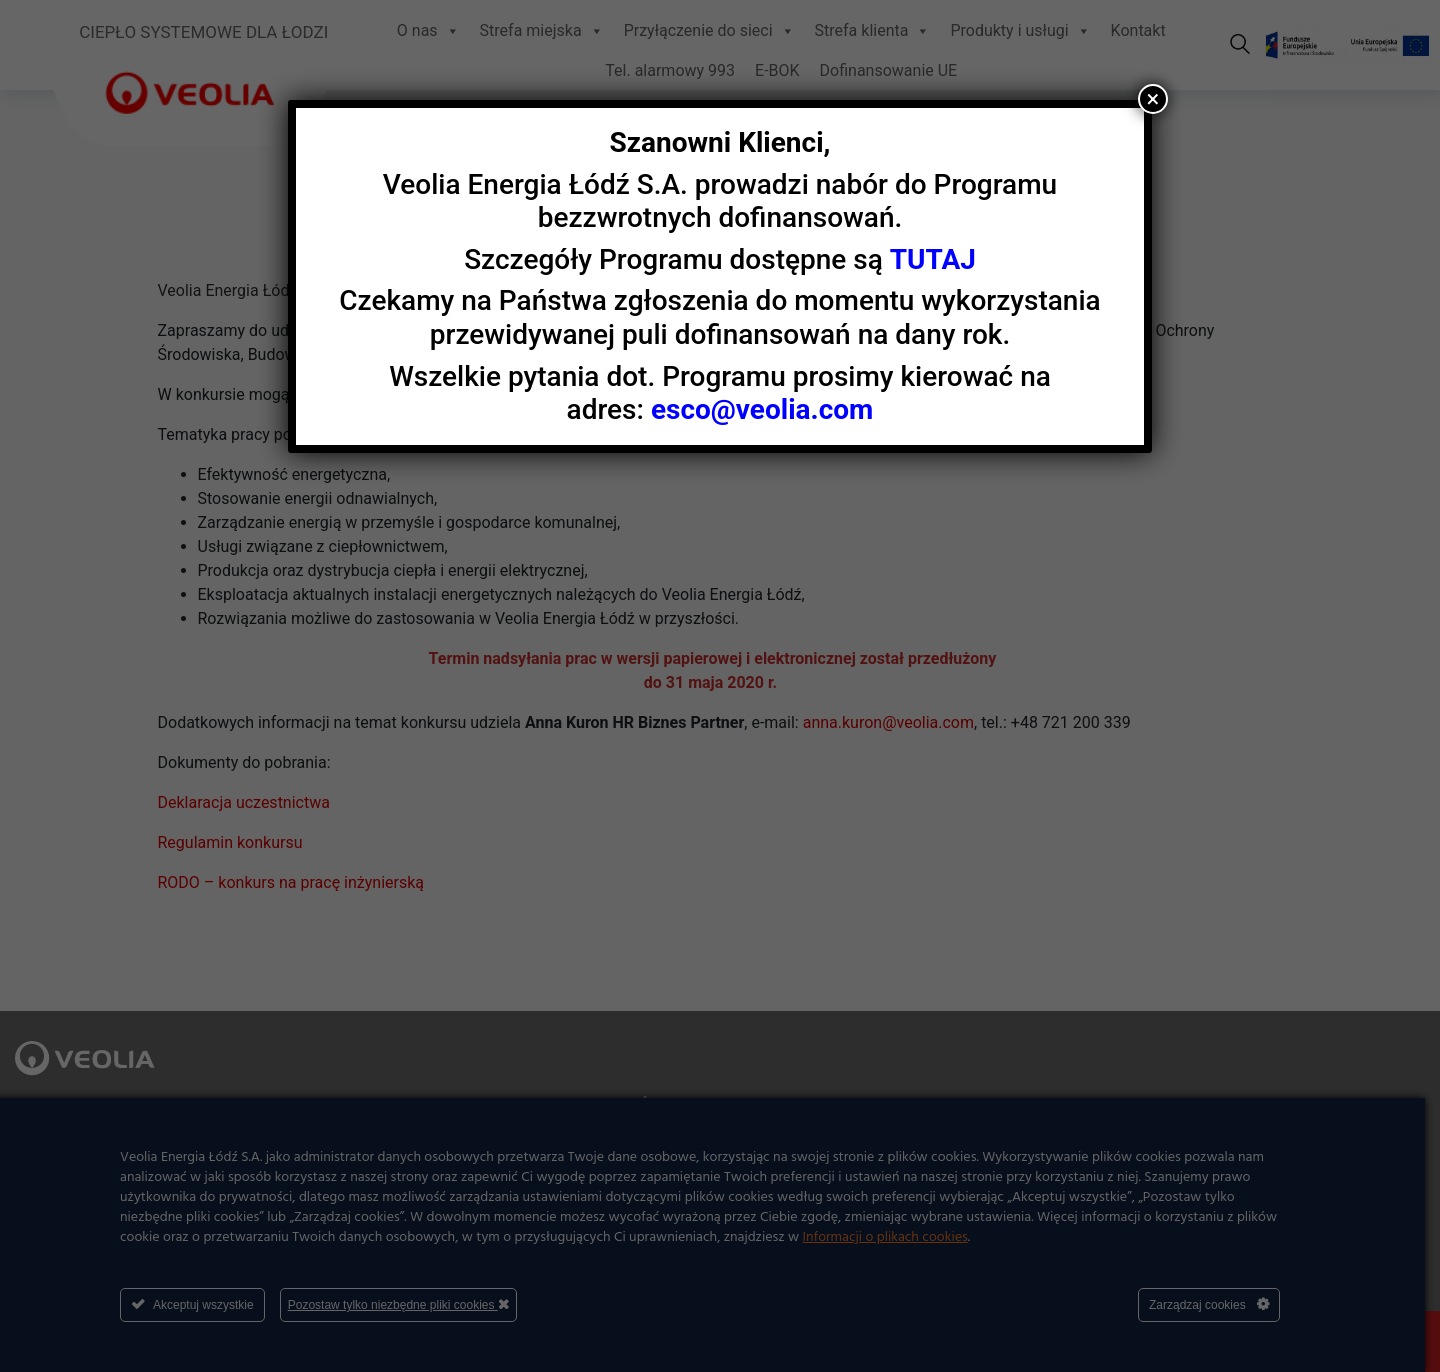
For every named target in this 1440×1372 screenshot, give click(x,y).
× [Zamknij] (1153, 99)
